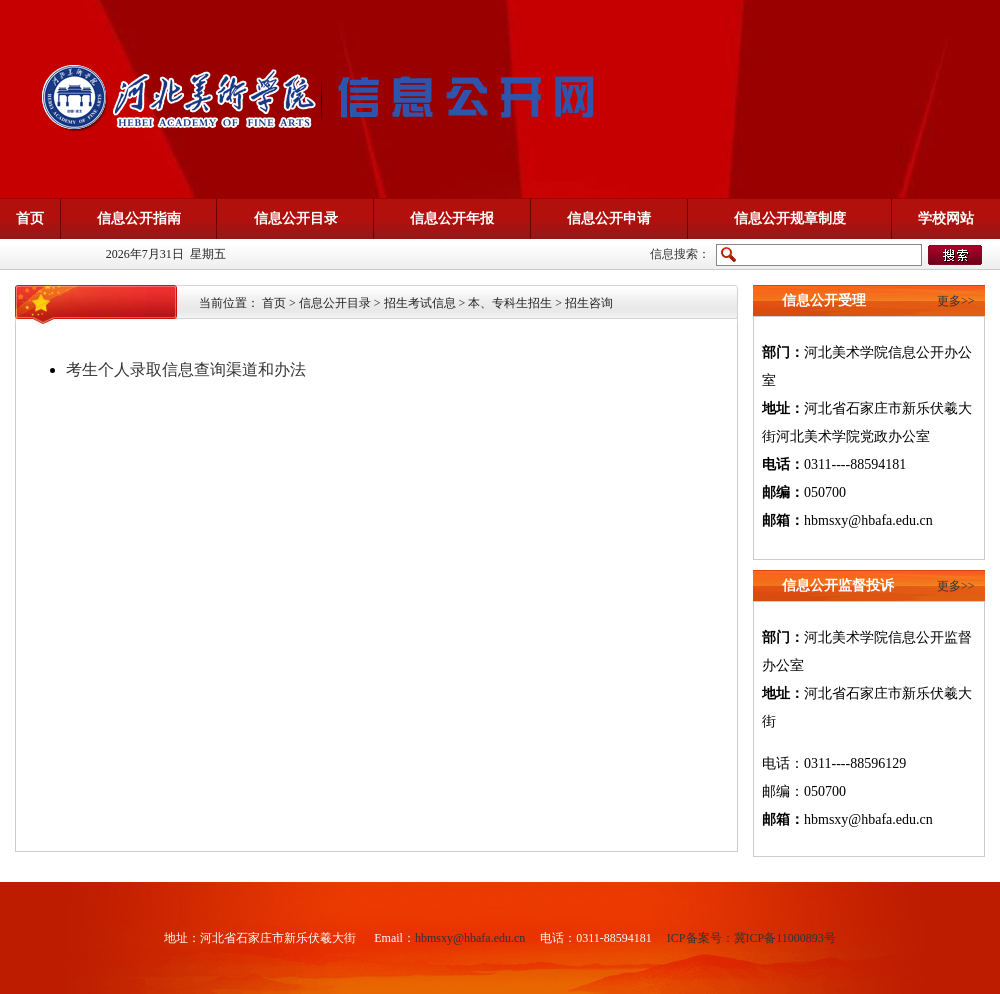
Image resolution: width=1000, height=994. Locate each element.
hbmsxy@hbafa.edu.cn (470, 938)
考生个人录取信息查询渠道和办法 (186, 369)
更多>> (956, 301)
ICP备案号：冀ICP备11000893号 (751, 938)
